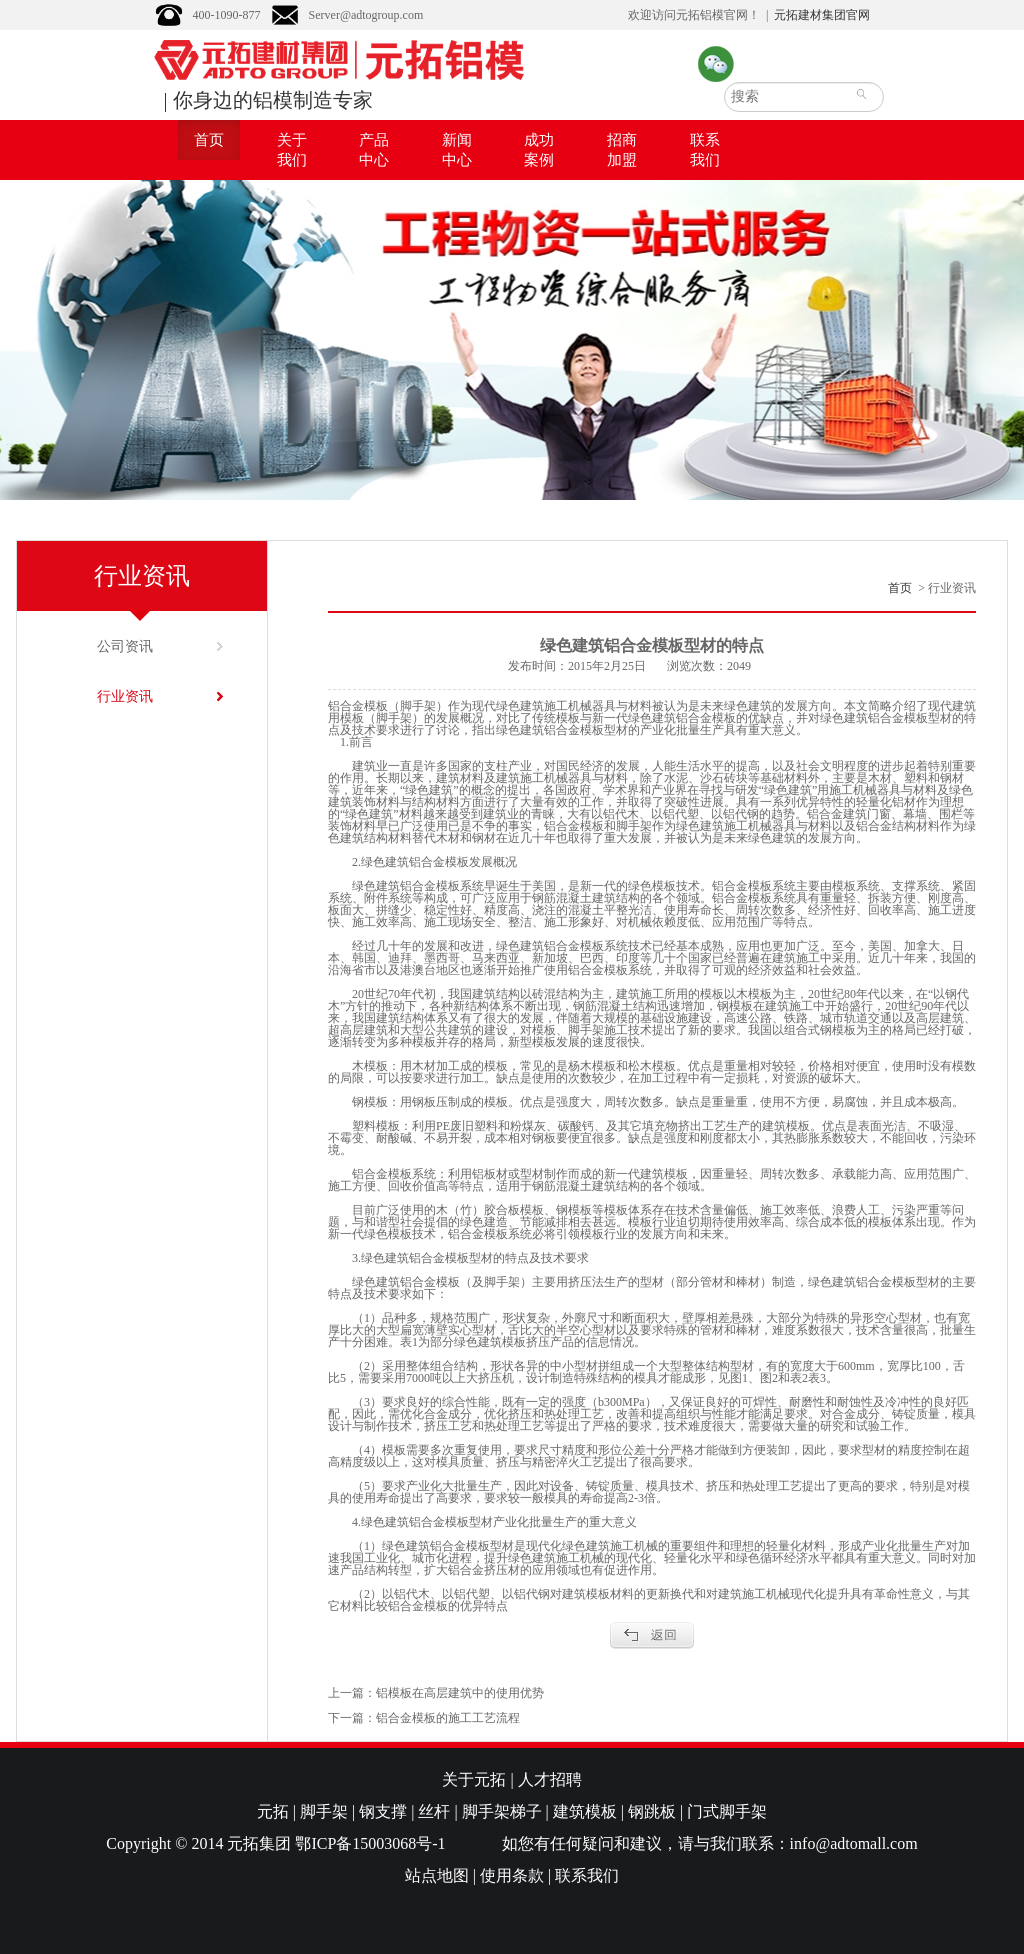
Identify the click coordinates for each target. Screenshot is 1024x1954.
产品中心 (374, 150)
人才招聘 (550, 1779)
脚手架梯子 (502, 1811)
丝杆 (434, 1811)
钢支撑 (383, 1811)
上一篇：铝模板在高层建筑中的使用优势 (436, 1693)
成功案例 (539, 150)
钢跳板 (652, 1811)
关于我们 (292, 150)
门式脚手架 (727, 1811)
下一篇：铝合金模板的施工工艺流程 (424, 1718)
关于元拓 (474, 1779)
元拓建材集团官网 (822, 15)
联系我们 (705, 150)
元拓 (273, 1811)
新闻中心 (457, 150)
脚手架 (324, 1811)
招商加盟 (622, 150)
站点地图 (437, 1875)
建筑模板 (585, 1811)
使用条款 (512, 1875)
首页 (209, 140)
